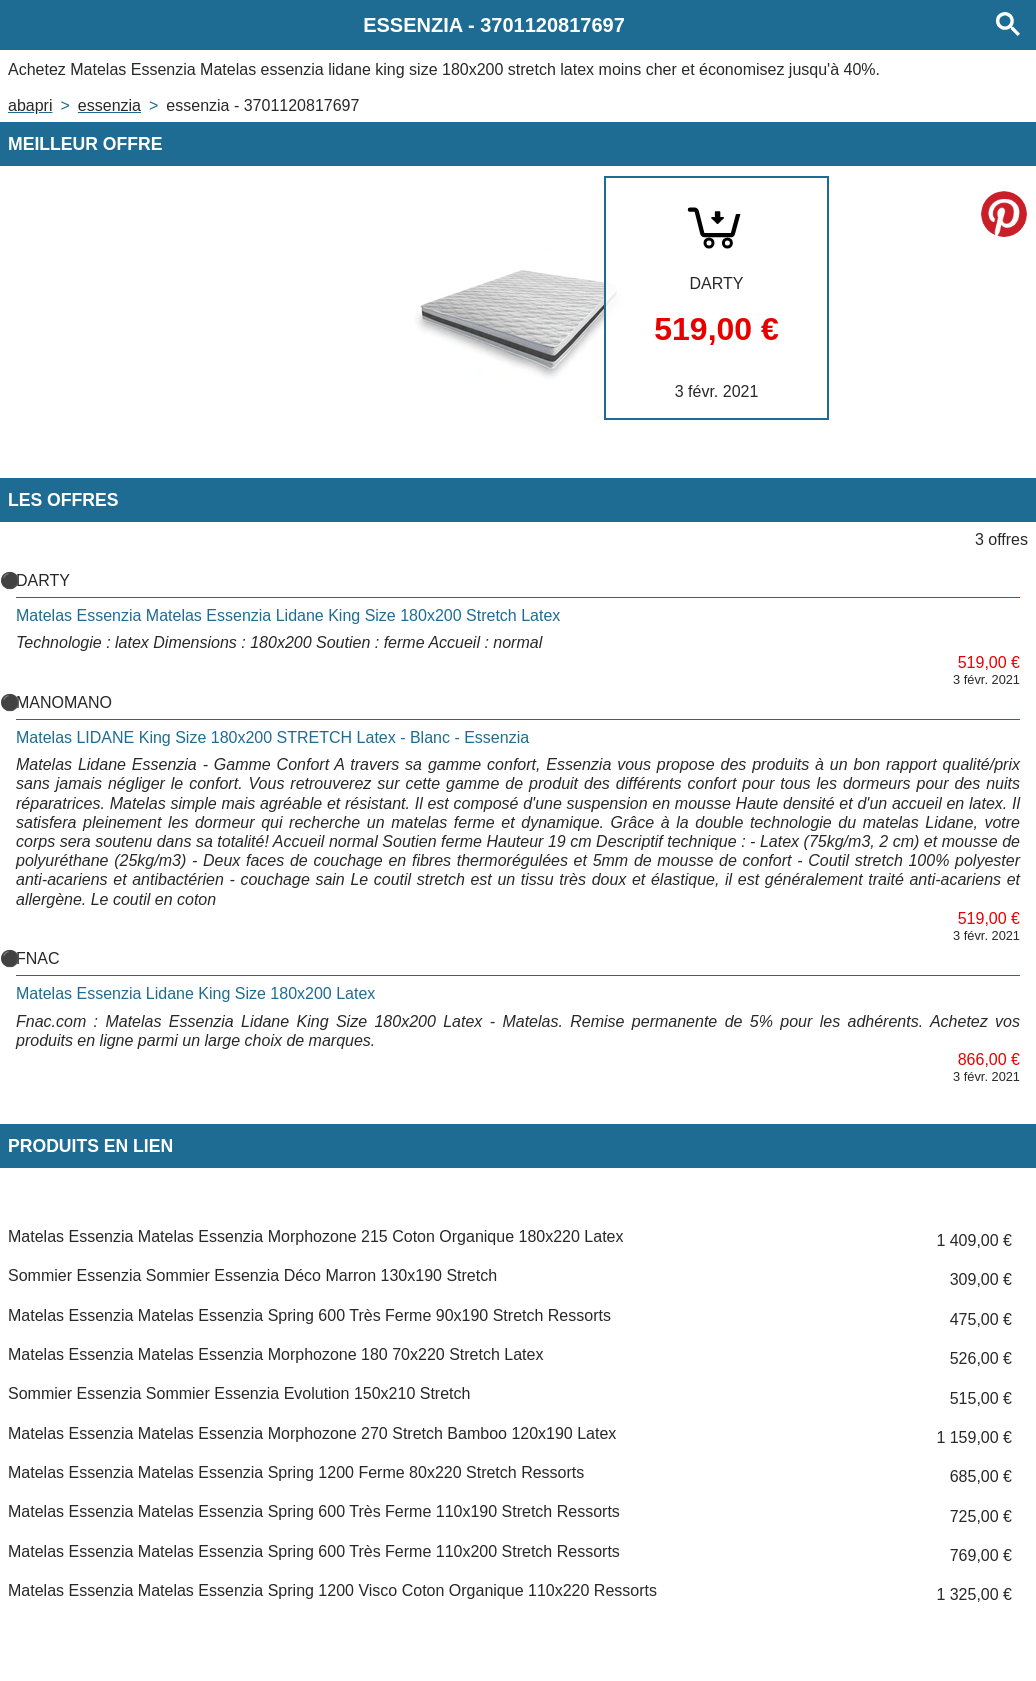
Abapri (30, 105)
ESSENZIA (109, 105)
